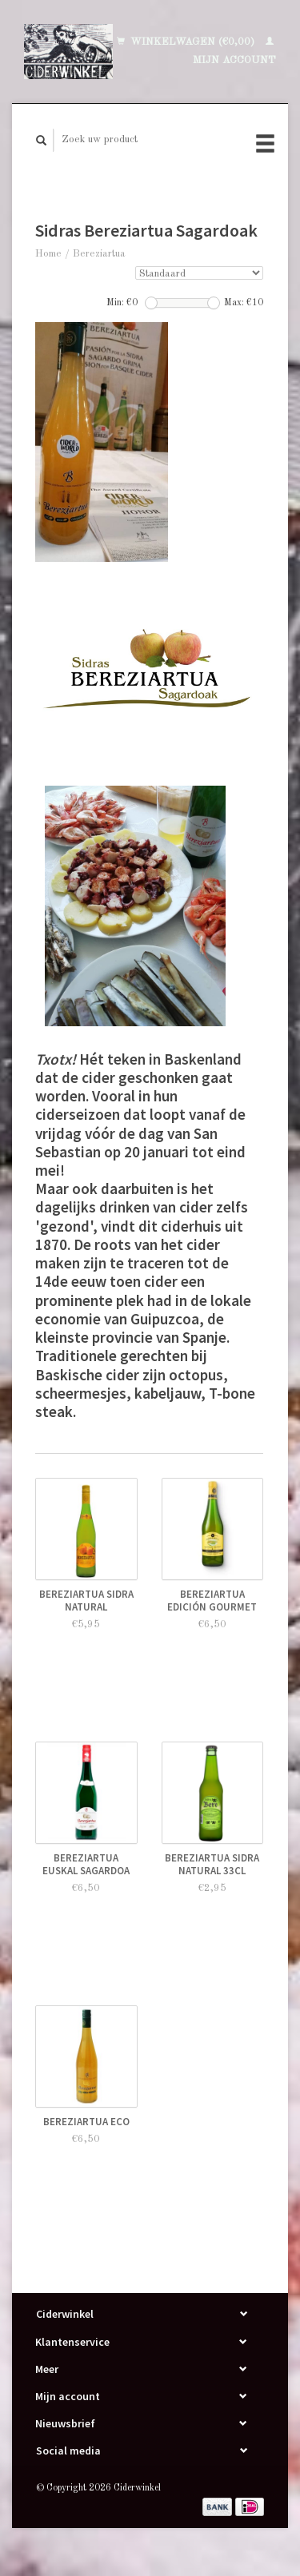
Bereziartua (99, 254)
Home (48, 254)
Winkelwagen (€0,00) (187, 42)
